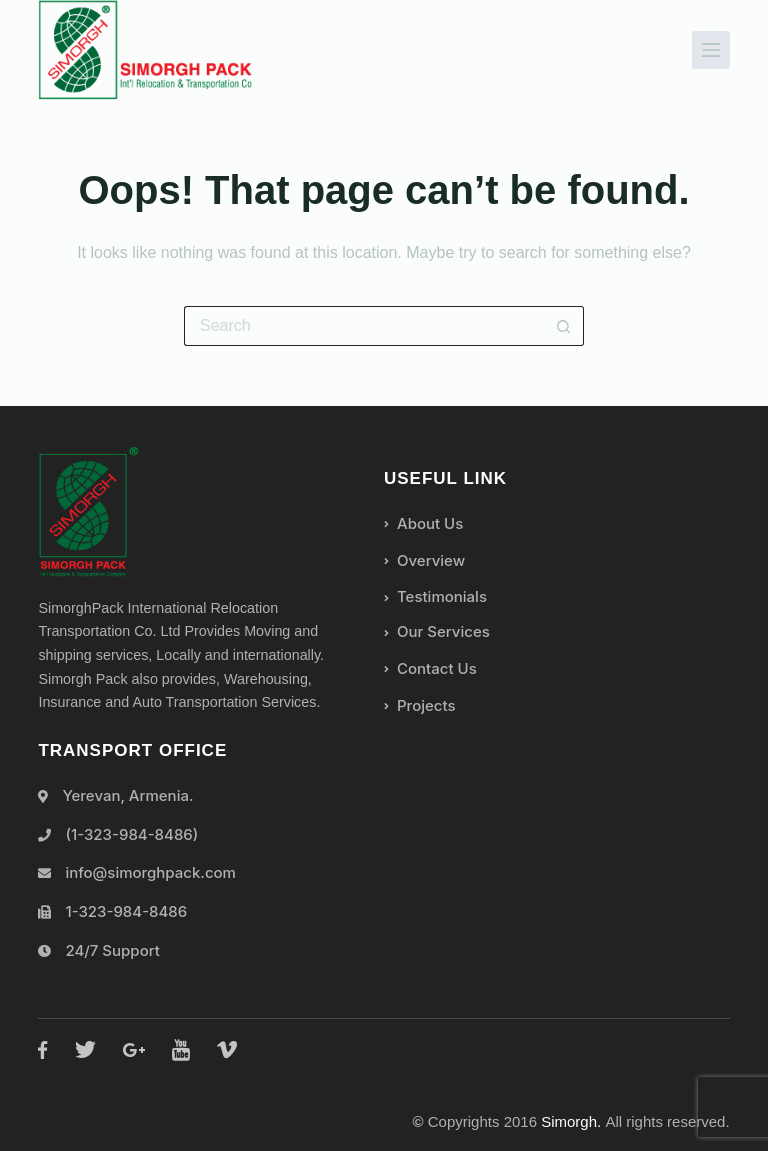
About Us (423, 523)
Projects (420, 705)
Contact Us (430, 668)
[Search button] (564, 326)
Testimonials (435, 596)
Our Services (437, 631)
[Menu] (711, 50)
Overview (424, 560)
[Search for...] (364, 326)
